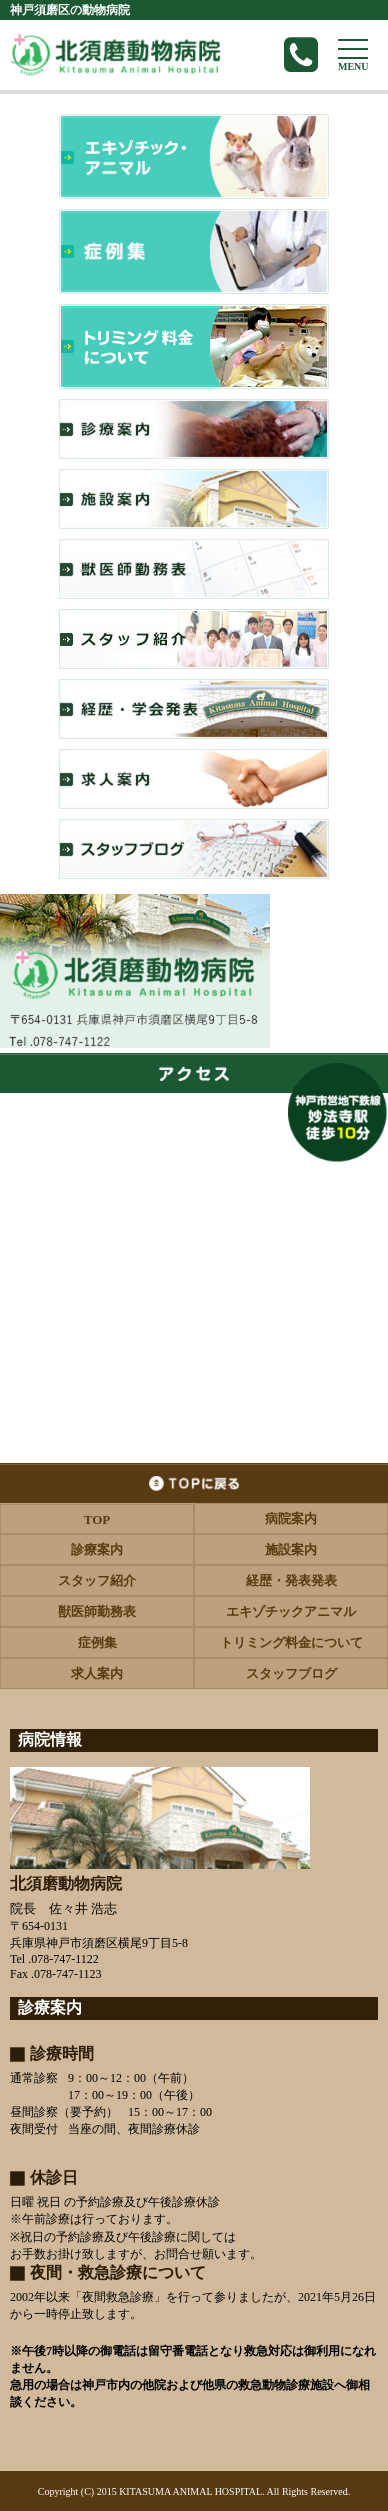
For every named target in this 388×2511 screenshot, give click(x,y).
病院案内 (291, 1518)
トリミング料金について (291, 1642)
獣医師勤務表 (97, 1611)
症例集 (97, 1642)
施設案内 (291, 1549)
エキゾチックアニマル (291, 1611)
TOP (97, 1519)
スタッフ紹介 (97, 1580)
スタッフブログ (291, 1673)
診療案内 (97, 1549)
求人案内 (97, 1673)
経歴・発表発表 (291, 1580)
